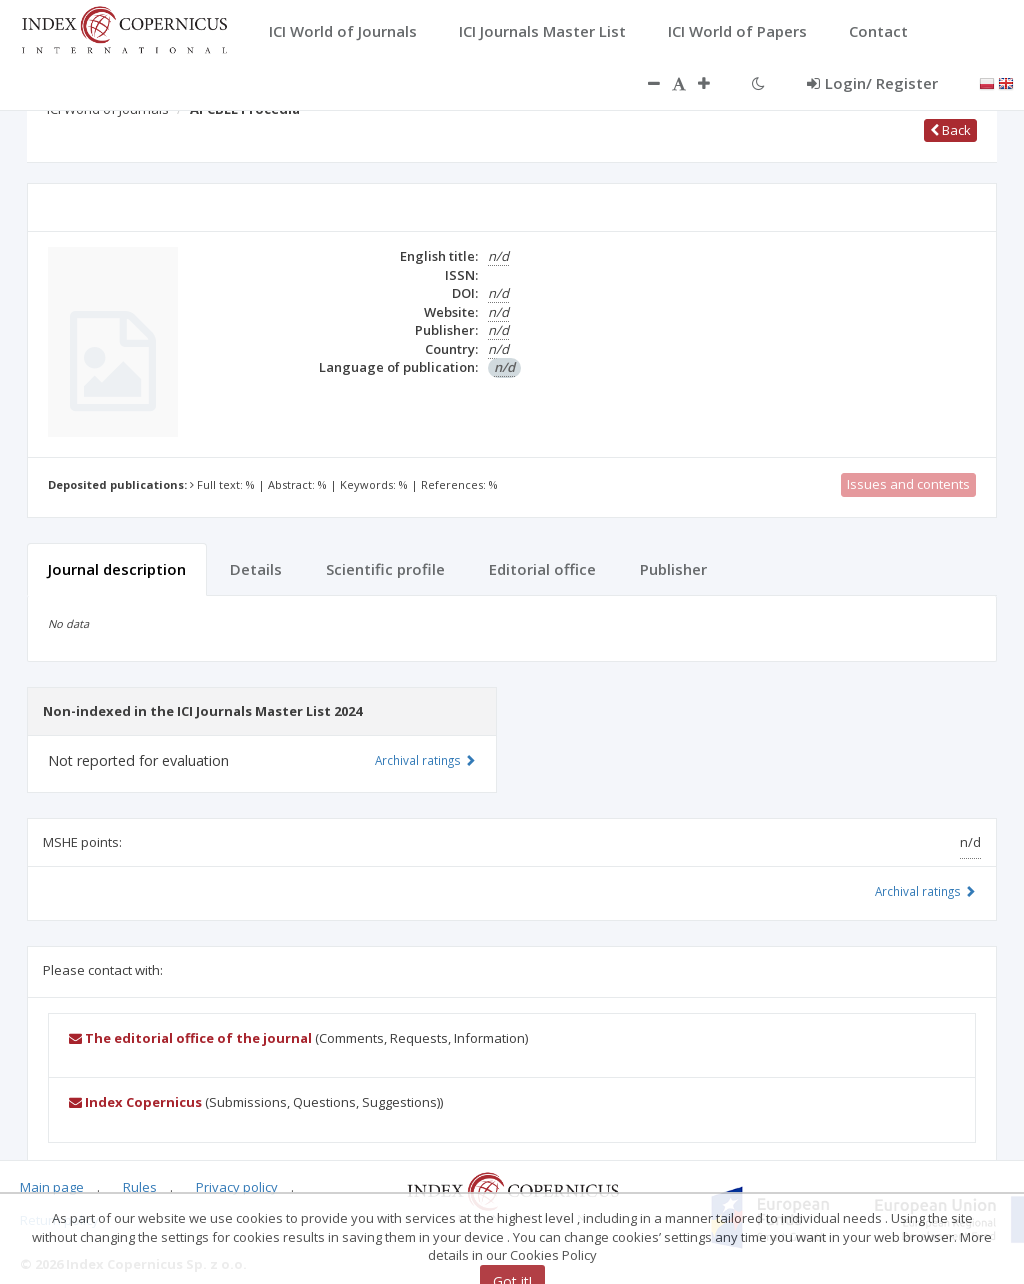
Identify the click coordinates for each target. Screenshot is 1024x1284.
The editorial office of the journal (190, 1038)
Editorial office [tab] (542, 569)
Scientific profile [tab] (385, 569)
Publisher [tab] (673, 569)
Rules (140, 1187)
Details (256, 569)
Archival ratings (925, 891)
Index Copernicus (135, 1102)
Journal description (117, 569)
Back (950, 130)
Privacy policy (237, 1187)
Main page (52, 1187)
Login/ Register (872, 83)
